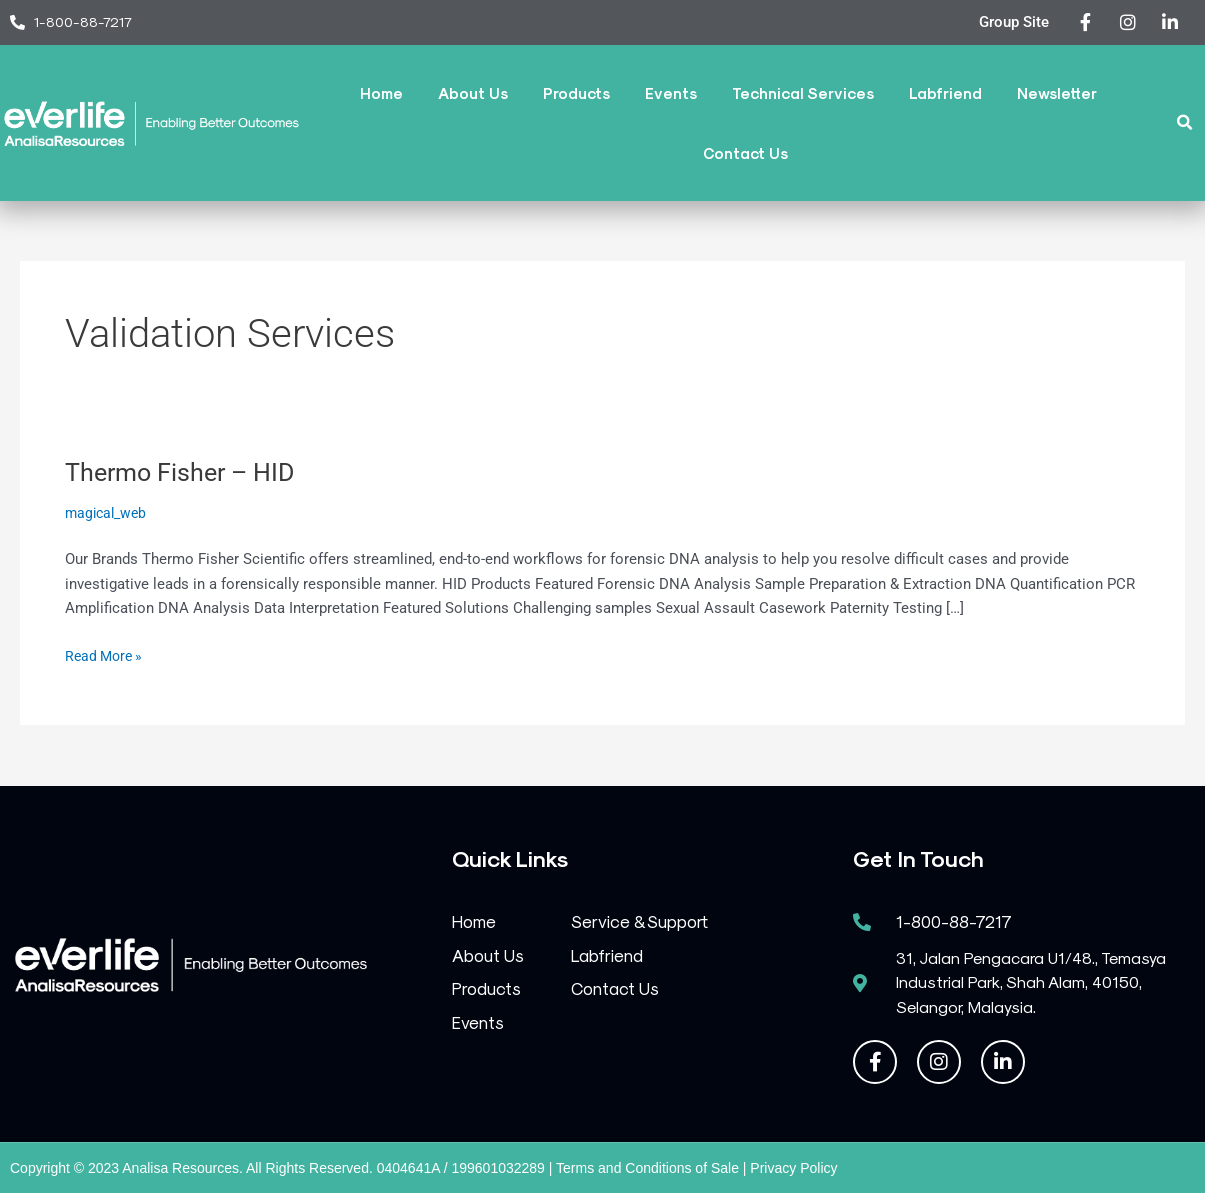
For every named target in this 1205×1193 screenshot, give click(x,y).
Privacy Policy (793, 1168)
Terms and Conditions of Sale (647, 1168)
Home (381, 93)
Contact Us (745, 153)
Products (576, 93)
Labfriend (945, 93)
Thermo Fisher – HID (184, 472)
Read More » (106, 654)
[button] (1185, 122)
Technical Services (803, 93)
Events (671, 93)
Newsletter (1057, 93)
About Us (473, 93)
